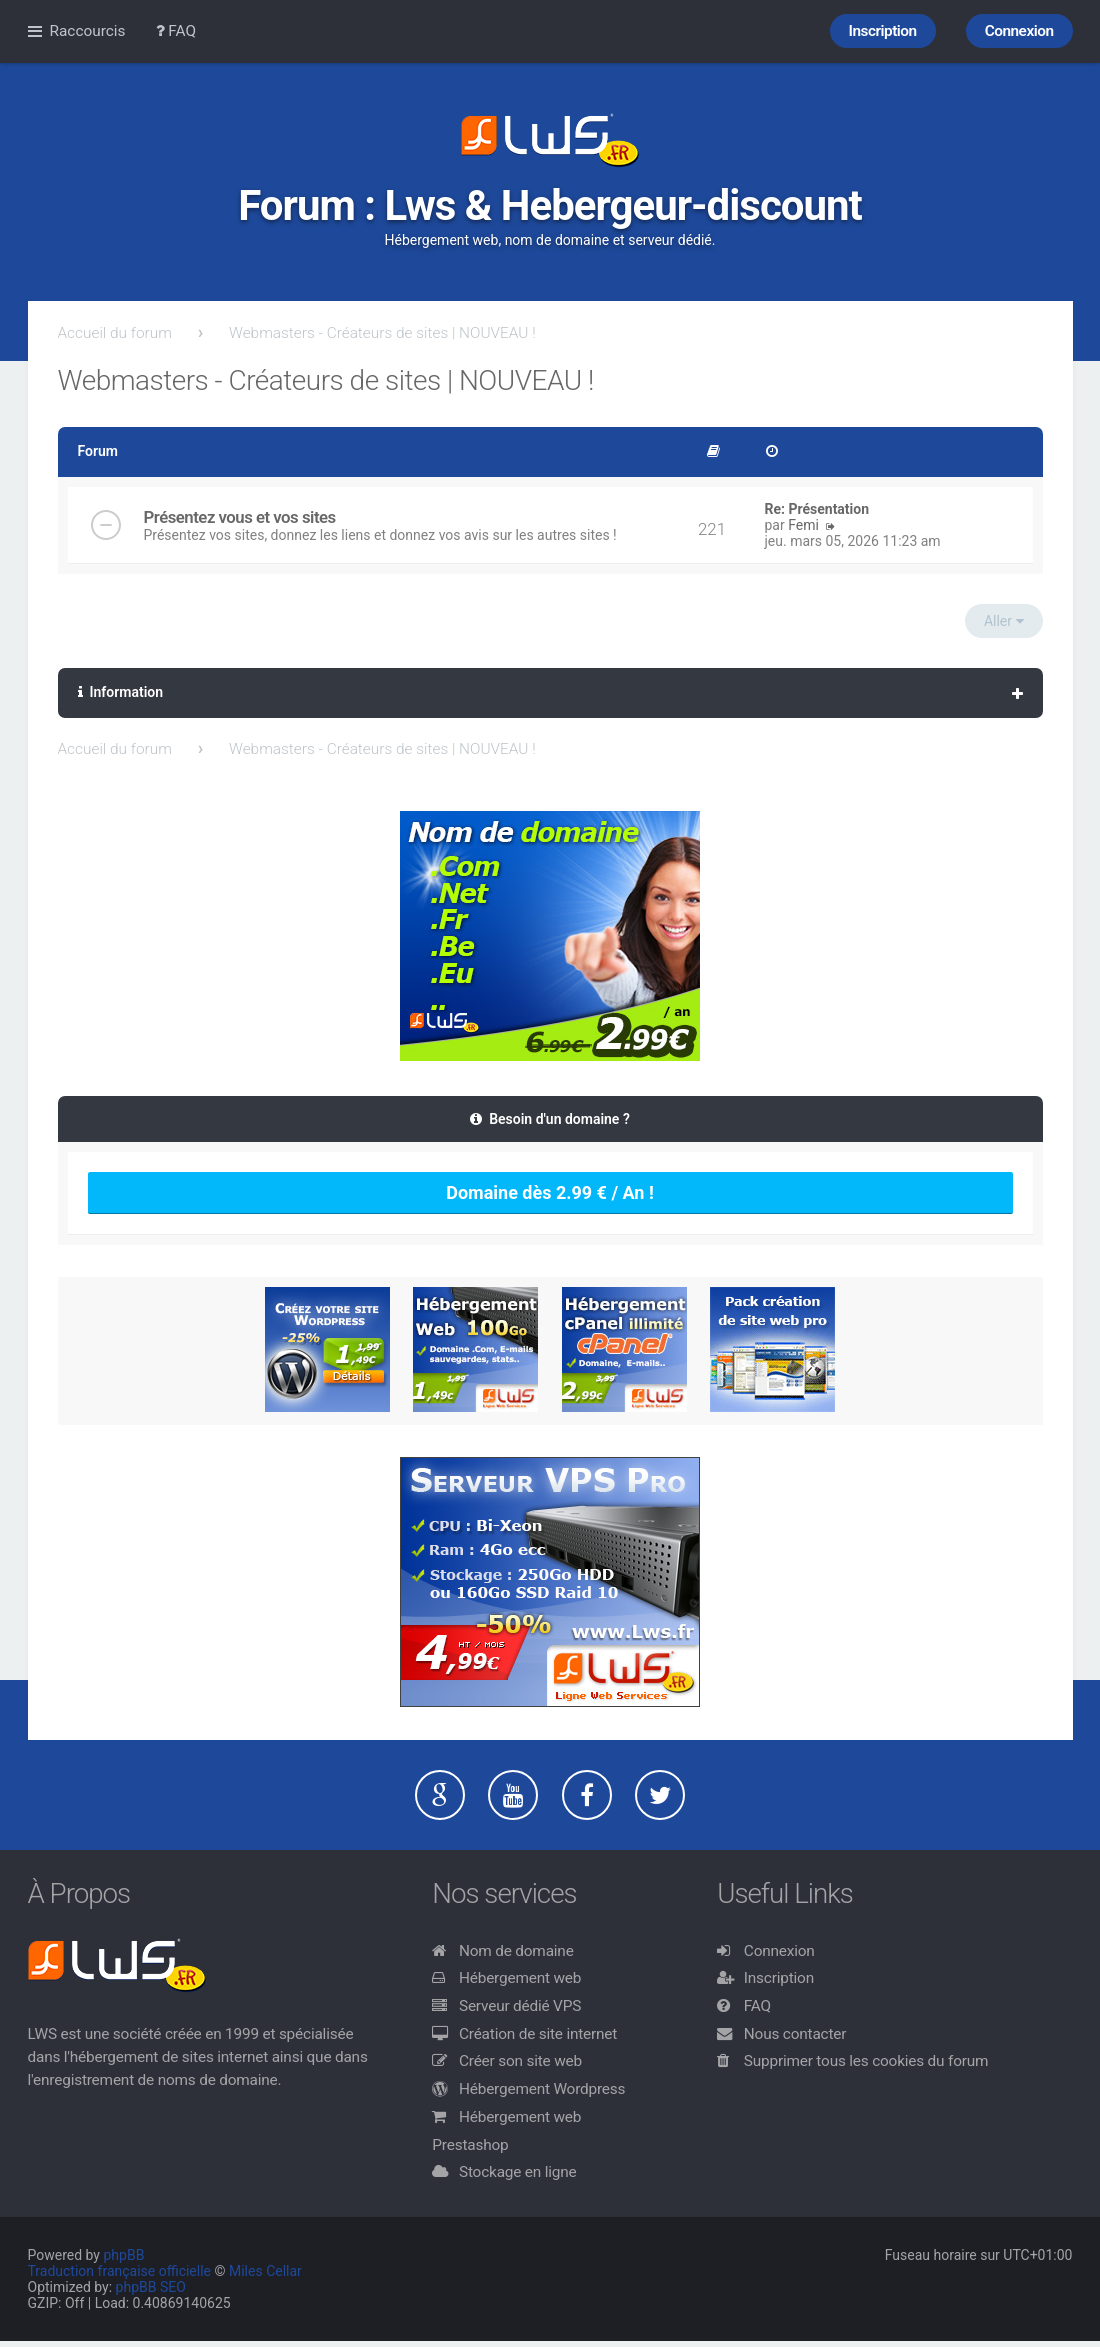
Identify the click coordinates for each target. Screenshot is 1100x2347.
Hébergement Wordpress (542, 2089)
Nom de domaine (516, 1951)
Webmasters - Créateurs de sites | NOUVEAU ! (382, 333)
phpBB (123, 2255)
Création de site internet (538, 2034)
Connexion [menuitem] (1019, 31)
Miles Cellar (265, 2271)
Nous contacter (795, 2034)
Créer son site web (520, 2061)
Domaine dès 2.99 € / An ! (550, 1192)
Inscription (779, 1978)
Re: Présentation (817, 509)
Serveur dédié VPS (520, 2006)
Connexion (779, 1951)
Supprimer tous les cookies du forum (866, 2061)
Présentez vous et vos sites (240, 517)
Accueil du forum (115, 333)
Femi (803, 525)
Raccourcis (88, 31)
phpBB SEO (151, 2287)
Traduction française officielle (120, 2271)
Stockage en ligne (518, 2172)
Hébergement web (520, 1978)
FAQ (757, 2006)
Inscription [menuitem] (883, 31)
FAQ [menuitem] (176, 31)
